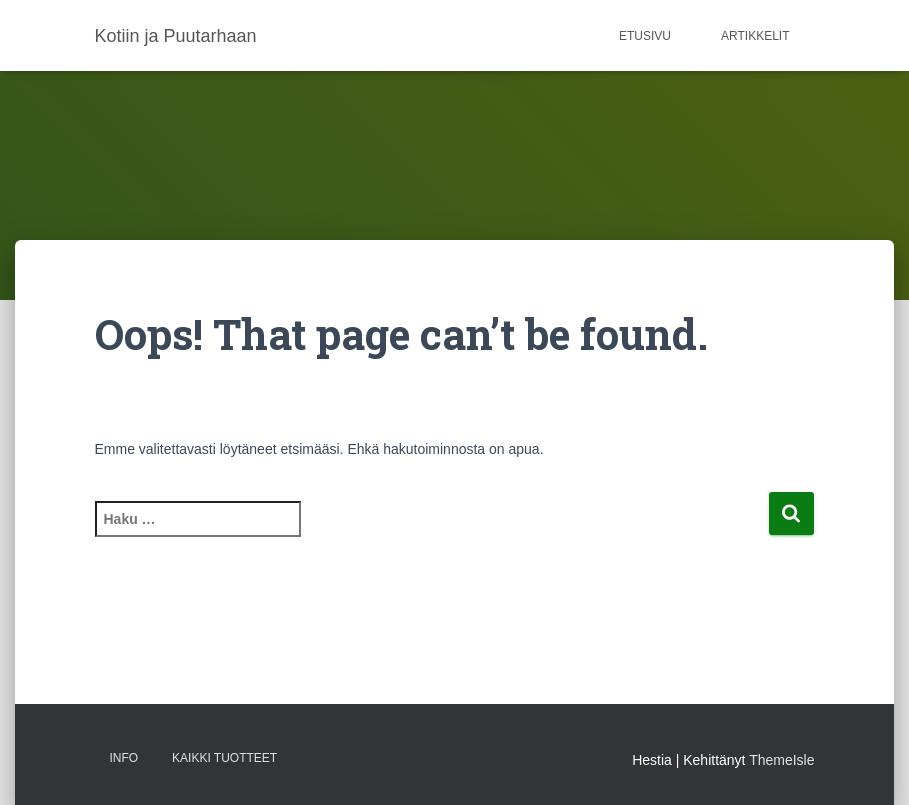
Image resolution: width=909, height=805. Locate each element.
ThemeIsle (781, 760)
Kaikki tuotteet (224, 758)
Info (124, 758)
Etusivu (645, 36)
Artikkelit (755, 36)
